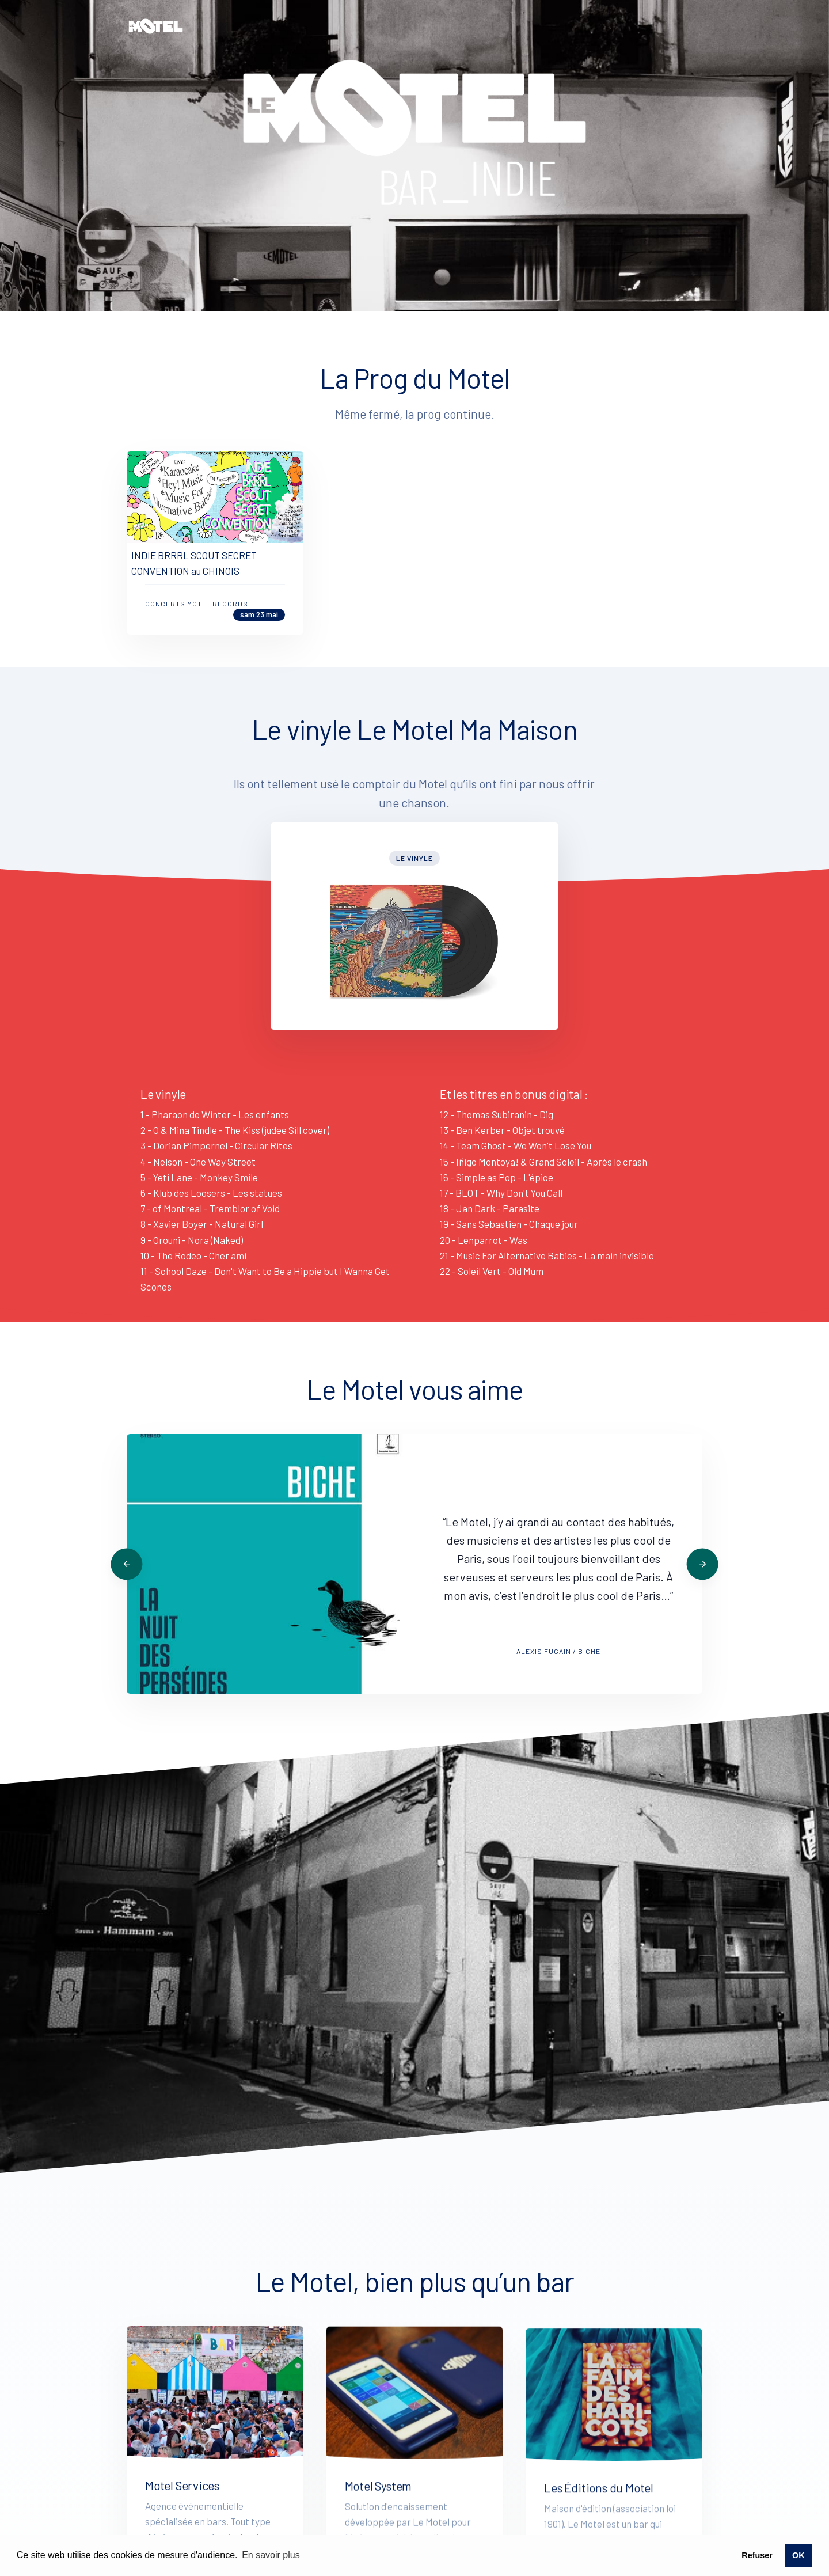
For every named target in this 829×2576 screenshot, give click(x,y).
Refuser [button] (757, 2555)
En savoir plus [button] (271, 2555)
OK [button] (798, 2555)
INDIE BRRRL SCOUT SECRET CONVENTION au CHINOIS (194, 618)
